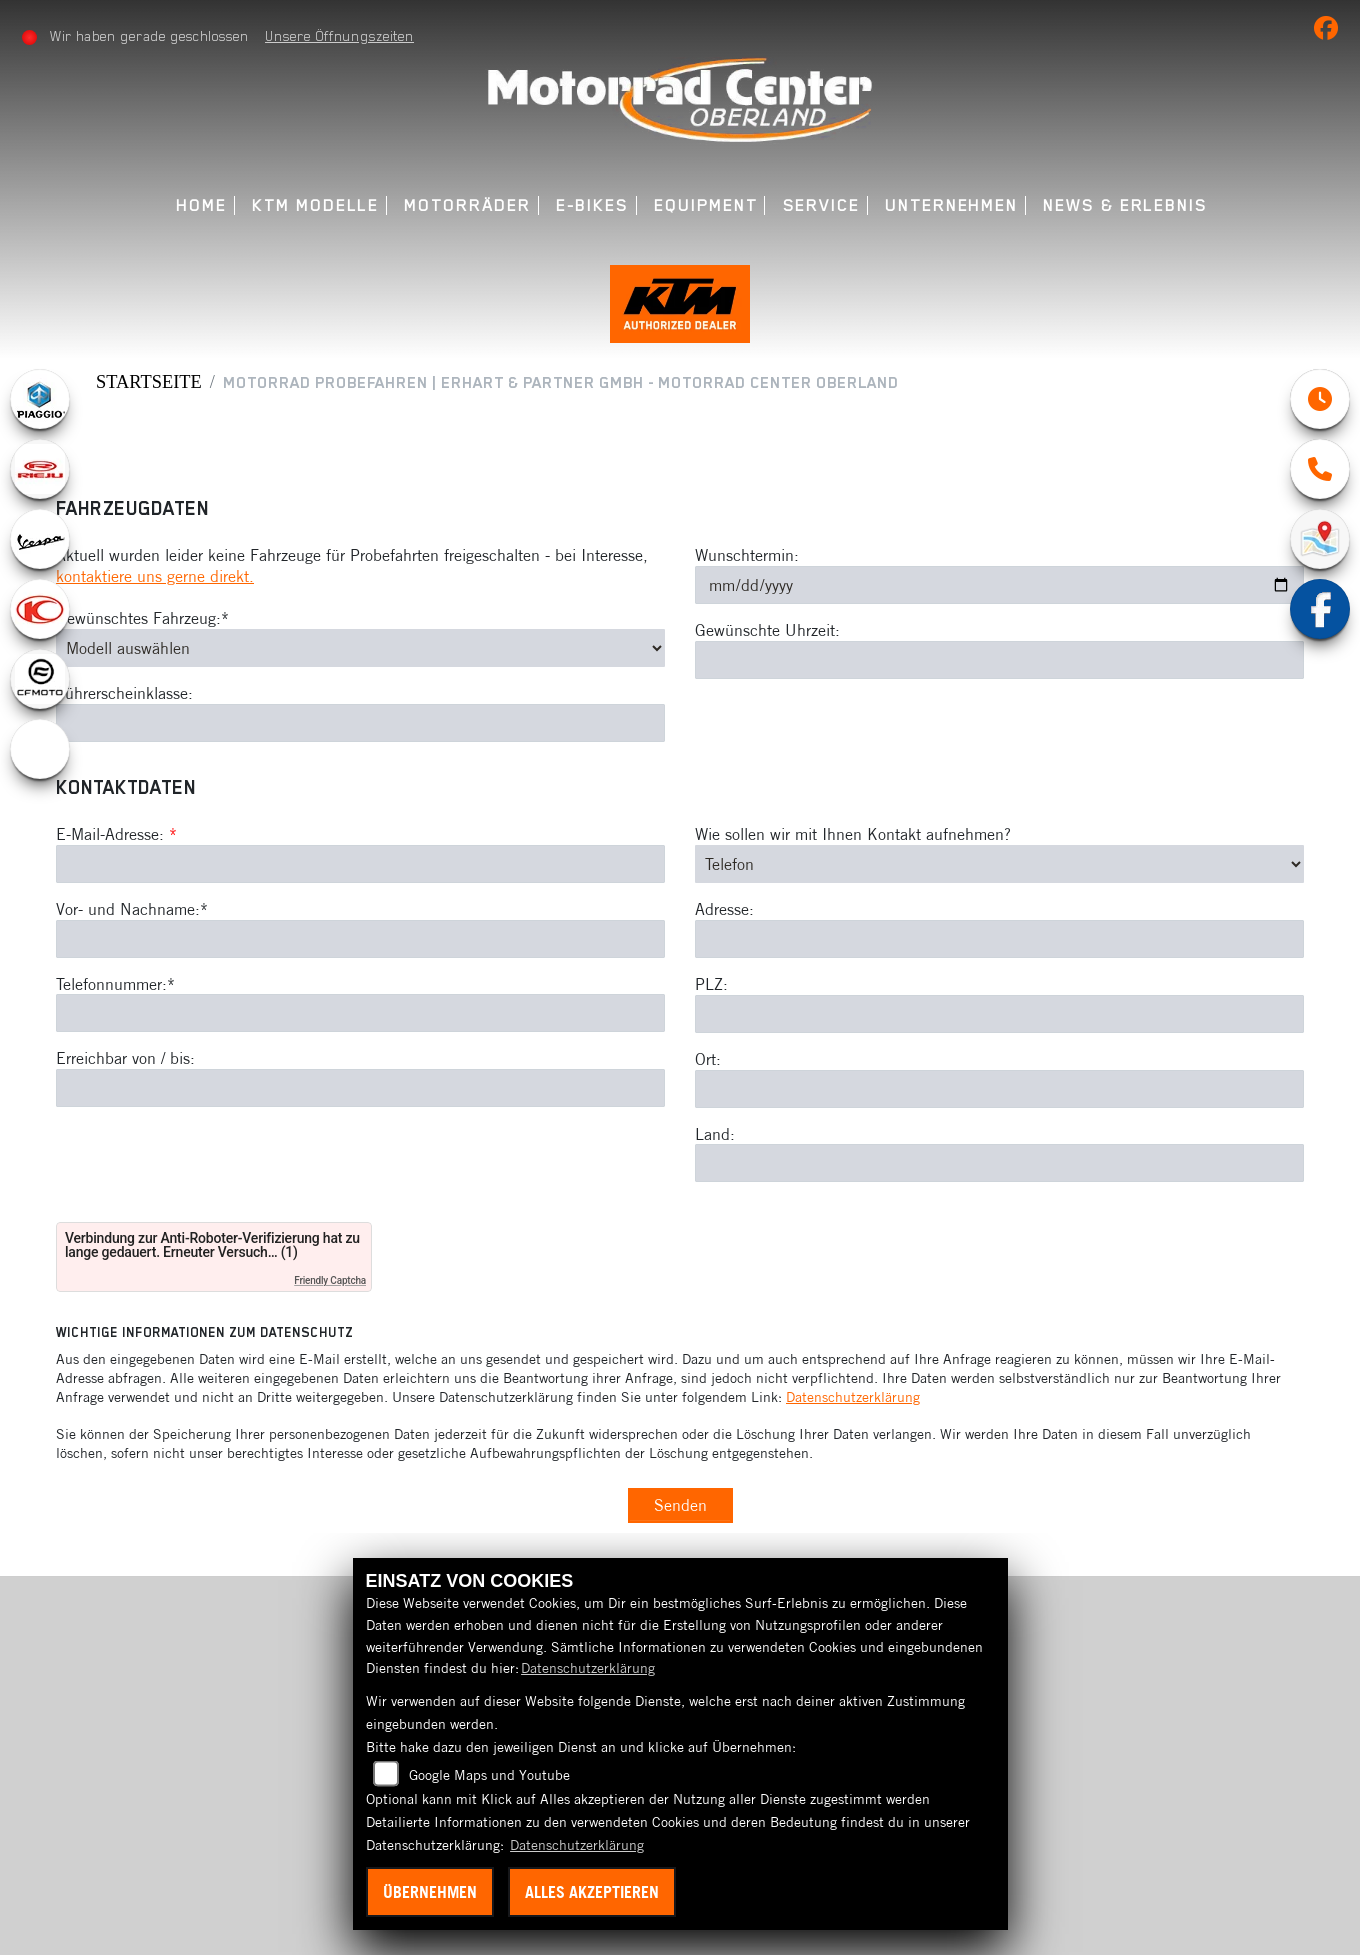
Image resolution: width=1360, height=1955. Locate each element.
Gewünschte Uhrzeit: (767, 635)
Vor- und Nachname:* (132, 914)
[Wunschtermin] (999, 590)
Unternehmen (951, 205)
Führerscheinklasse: (124, 698)
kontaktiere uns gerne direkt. (155, 581)
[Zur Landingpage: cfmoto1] (40, 684)
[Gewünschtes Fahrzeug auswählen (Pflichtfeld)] (360, 653)
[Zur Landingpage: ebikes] (40, 754)
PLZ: (711, 989)
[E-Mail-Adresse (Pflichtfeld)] (360, 869)
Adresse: (724, 914)
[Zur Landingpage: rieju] (40, 474)
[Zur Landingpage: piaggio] (40, 404)
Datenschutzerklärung (853, 1402)
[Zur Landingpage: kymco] (40, 614)
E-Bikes (592, 205)
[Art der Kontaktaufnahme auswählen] (999, 869)
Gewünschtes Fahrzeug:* (142, 623)
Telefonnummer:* (115, 989)
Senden (680, 1510)
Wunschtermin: (747, 560)
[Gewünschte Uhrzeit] (999, 665)
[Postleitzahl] (999, 1019)
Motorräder (467, 205)
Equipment (705, 205)
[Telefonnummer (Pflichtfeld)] (360, 1018)
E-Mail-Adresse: (116, 839)
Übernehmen (430, 1892)
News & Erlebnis (1125, 205)
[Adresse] (999, 944)
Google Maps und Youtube (489, 1775)
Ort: (708, 1064)
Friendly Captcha (330, 1285)
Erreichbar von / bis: (125, 1063)
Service (821, 205)
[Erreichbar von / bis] (360, 1093)
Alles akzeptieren (592, 1892)
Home (201, 205)
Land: (715, 1139)
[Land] (999, 1168)
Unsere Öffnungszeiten (340, 36)
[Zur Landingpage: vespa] (40, 544)
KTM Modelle (315, 205)
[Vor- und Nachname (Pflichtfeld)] (360, 944)
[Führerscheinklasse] (360, 728)
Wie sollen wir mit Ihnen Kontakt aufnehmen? (853, 839)
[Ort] (999, 1094)
